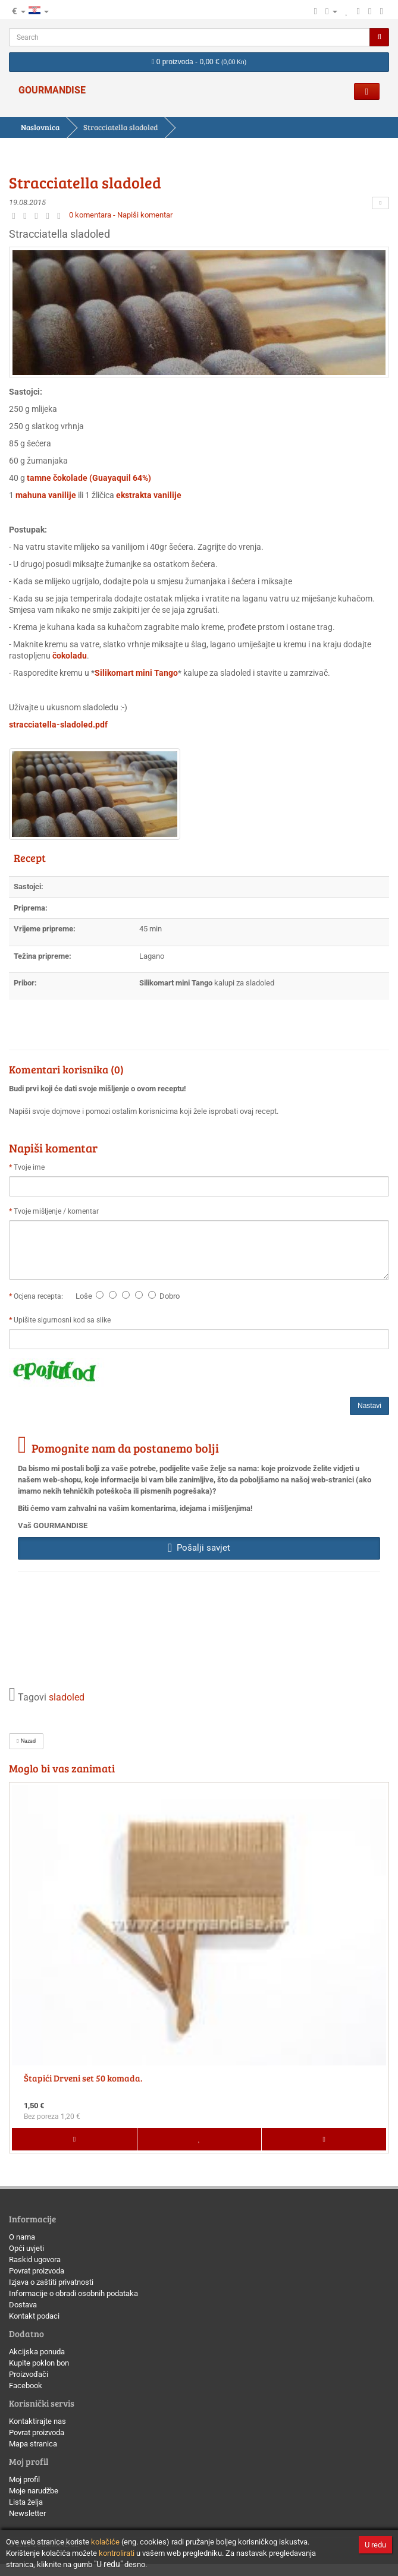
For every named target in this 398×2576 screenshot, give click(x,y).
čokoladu (69, 655)
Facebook (25, 2385)
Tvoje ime (29, 1167)
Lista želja (26, 2502)
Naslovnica (40, 127)
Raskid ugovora (35, 2259)
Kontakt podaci (34, 2316)
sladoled (66, 1697)
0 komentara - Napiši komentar (121, 214)
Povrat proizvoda (36, 2270)
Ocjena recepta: (40, 1296)
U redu (375, 2544)
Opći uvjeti (26, 2248)
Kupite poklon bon (39, 2362)
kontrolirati (116, 2553)
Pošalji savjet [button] (199, 1547)
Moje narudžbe (33, 2490)
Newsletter (27, 2513)
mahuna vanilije (45, 495)
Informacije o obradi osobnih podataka (73, 2293)
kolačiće (105, 2541)
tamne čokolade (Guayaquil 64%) (89, 478)
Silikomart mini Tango (136, 673)
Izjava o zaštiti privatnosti (51, 2282)
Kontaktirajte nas (37, 2421)
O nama (22, 2236)
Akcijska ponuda (37, 2351)
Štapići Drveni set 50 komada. (83, 2078)
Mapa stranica (33, 2443)
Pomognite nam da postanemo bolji (125, 1448)
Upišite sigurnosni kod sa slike (62, 1320)
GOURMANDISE (52, 90)
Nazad (26, 1741)
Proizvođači (28, 2374)
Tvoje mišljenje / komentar (56, 1211)
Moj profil (24, 2479)
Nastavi (369, 1406)
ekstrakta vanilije (148, 495)
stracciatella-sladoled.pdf (58, 724)
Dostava (23, 2304)
